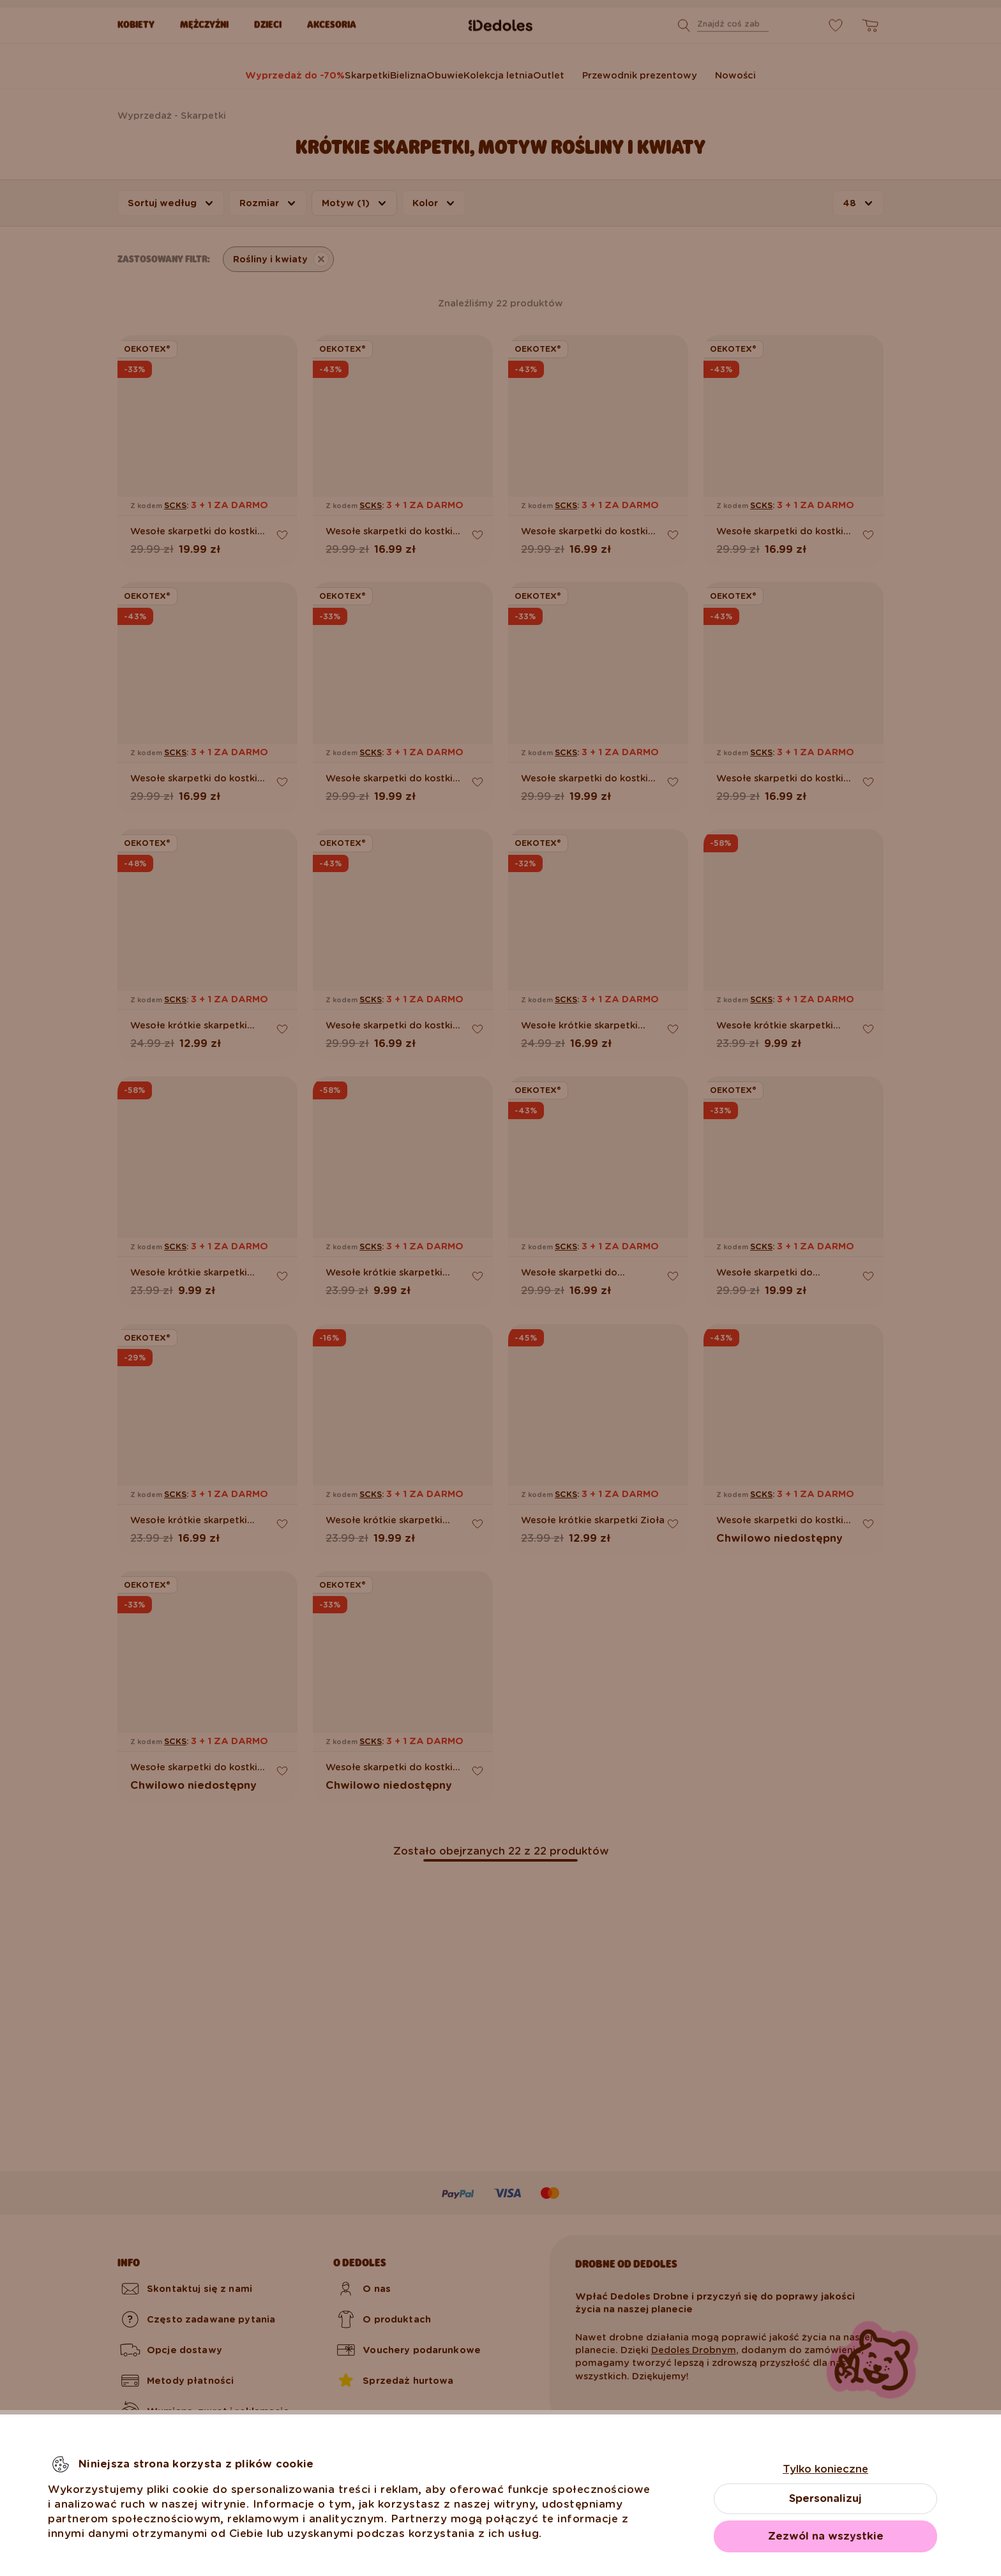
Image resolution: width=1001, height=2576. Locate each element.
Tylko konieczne (825, 2469)
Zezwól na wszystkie (826, 2536)
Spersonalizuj (825, 2498)
